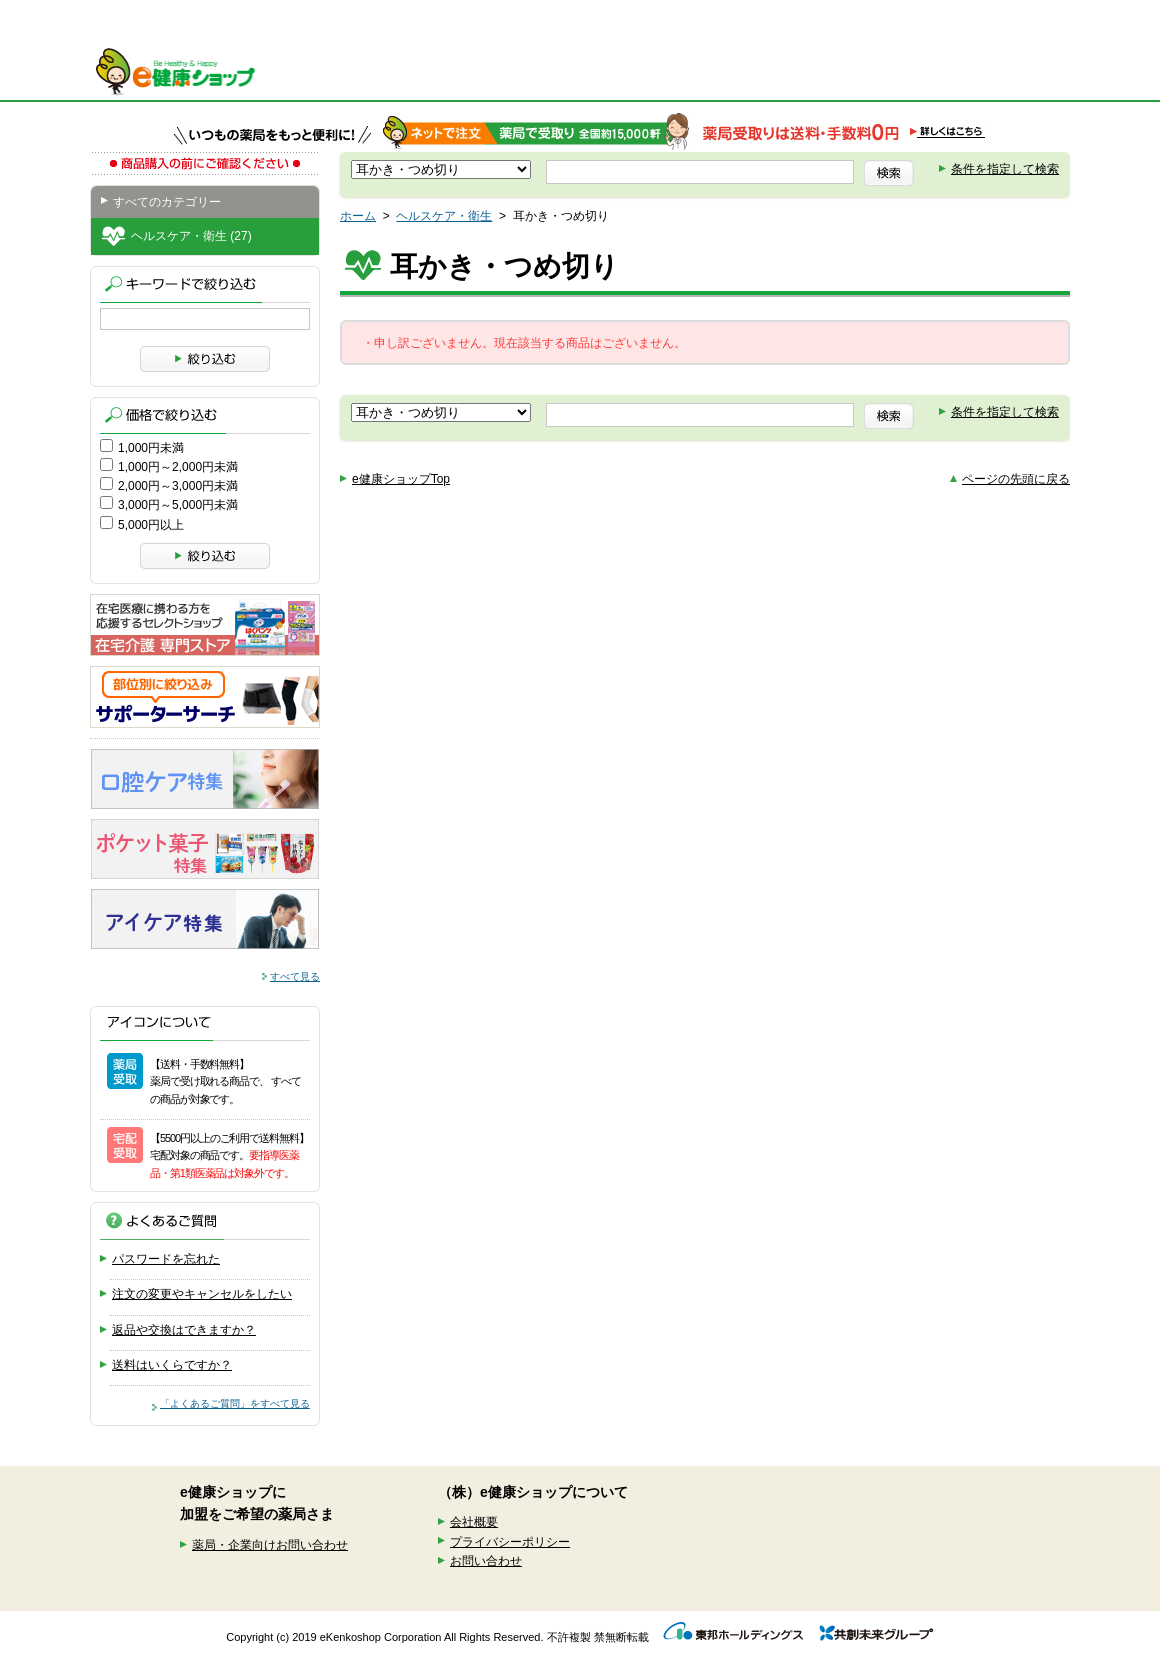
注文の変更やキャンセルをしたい (202, 1294)
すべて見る (295, 976)
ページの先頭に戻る (1016, 479)
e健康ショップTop (401, 479)
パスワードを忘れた (166, 1259)
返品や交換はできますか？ (184, 1330)
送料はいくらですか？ (172, 1365)
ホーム (358, 216)
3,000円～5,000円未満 (178, 505)
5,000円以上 (151, 525)
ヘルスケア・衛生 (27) (191, 236)
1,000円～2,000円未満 (178, 467)
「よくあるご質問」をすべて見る (235, 1403)
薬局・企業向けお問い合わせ (270, 1545)
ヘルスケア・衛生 (444, 216)
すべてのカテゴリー (167, 202)
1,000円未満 (151, 448)
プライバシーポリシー (510, 1542)
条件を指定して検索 (1005, 169)
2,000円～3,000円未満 (178, 486)
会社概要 (474, 1522)
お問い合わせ (486, 1561)
